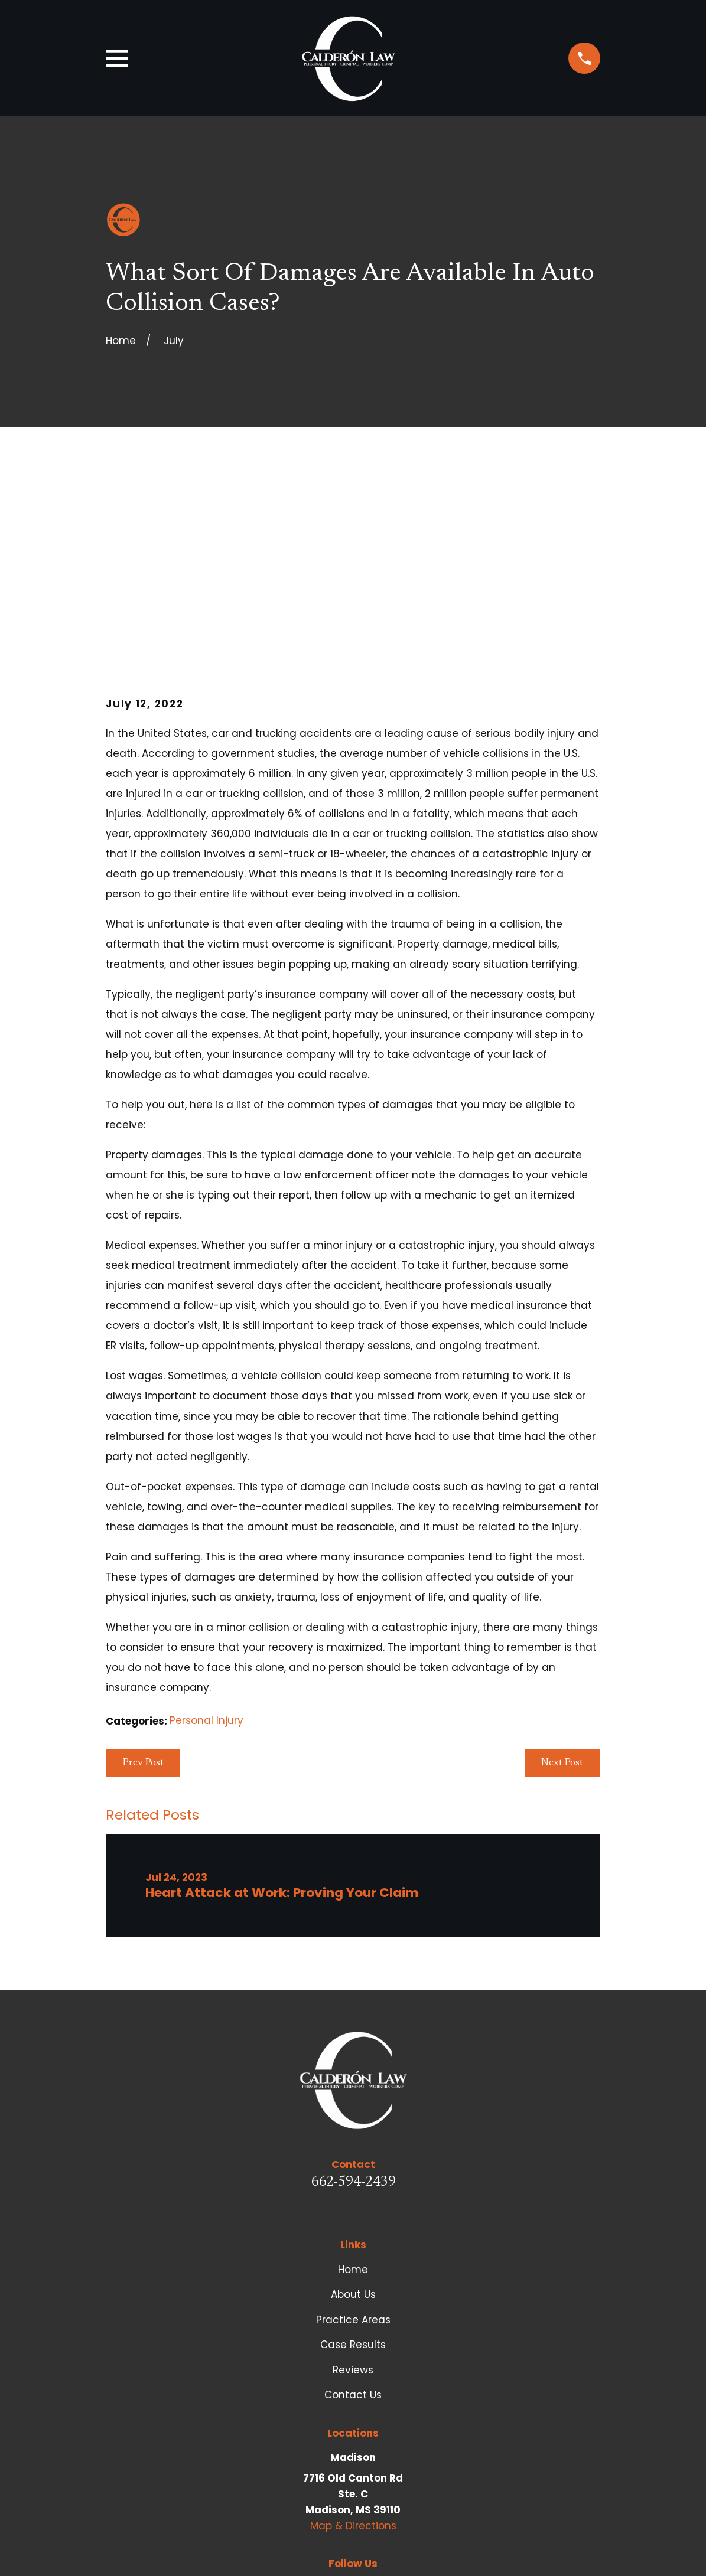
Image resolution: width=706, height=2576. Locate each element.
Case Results (353, 2164)
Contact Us (353, 2214)
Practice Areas (353, 2138)
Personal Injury (206, 1540)
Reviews (353, 2189)
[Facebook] (338, 2407)
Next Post (562, 1582)
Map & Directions (353, 2345)
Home (353, 2088)
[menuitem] (124, 2551)
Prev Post (143, 1582)
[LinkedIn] (367, 2407)
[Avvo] (309, 2407)
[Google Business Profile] (397, 2407)
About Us (353, 2114)
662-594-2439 (353, 2002)
